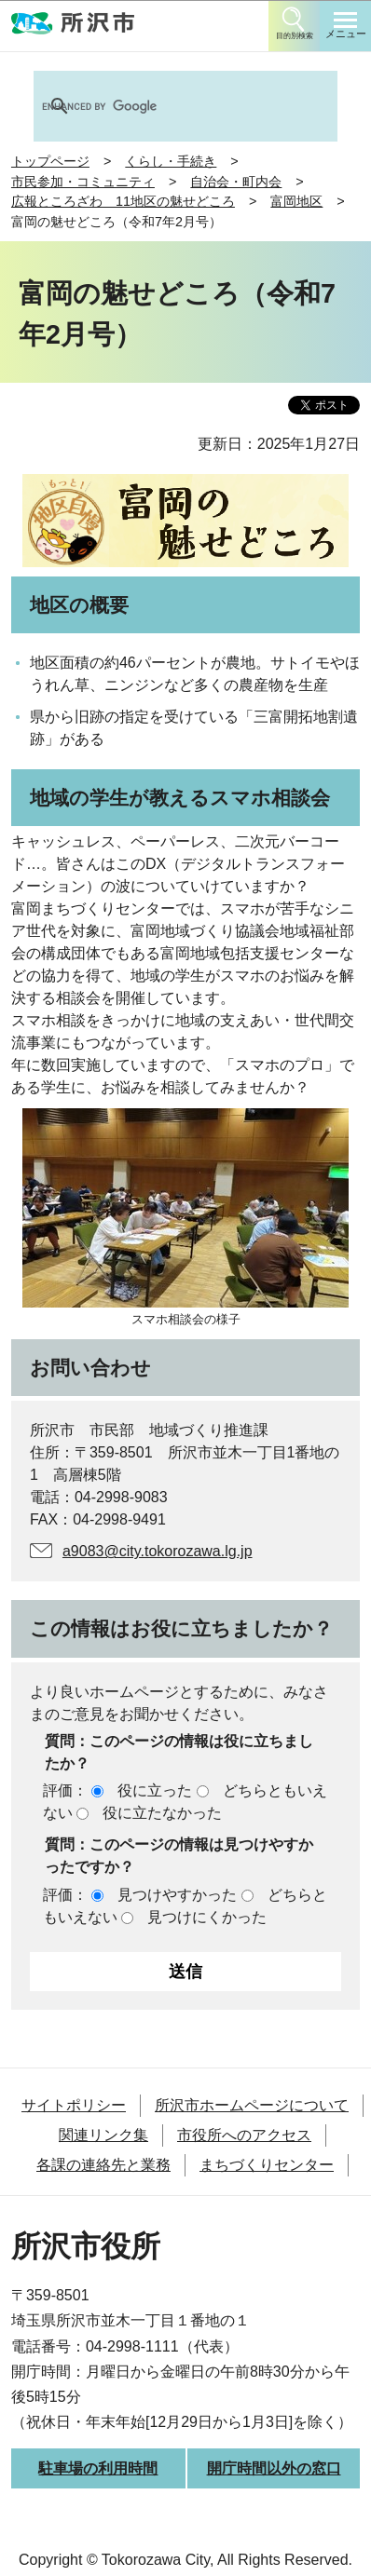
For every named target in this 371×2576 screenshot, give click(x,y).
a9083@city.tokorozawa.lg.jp (157, 1551)
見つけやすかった (177, 1895)
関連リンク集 (103, 2135)
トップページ (50, 161)
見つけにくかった (207, 1917)
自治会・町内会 (236, 181)
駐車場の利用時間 (98, 2468)
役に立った (154, 1790)
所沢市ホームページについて (252, 2105)
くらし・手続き (170, 161)
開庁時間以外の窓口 (274, 2468)
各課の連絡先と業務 (103, 2165)
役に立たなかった (162, 1813)
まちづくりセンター (266, 2165)
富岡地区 (296, 201)
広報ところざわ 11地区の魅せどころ (123, 201)
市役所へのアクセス (244, 2135)
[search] (161, 106)
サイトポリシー (73, 2105)
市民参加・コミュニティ (83, 181)
